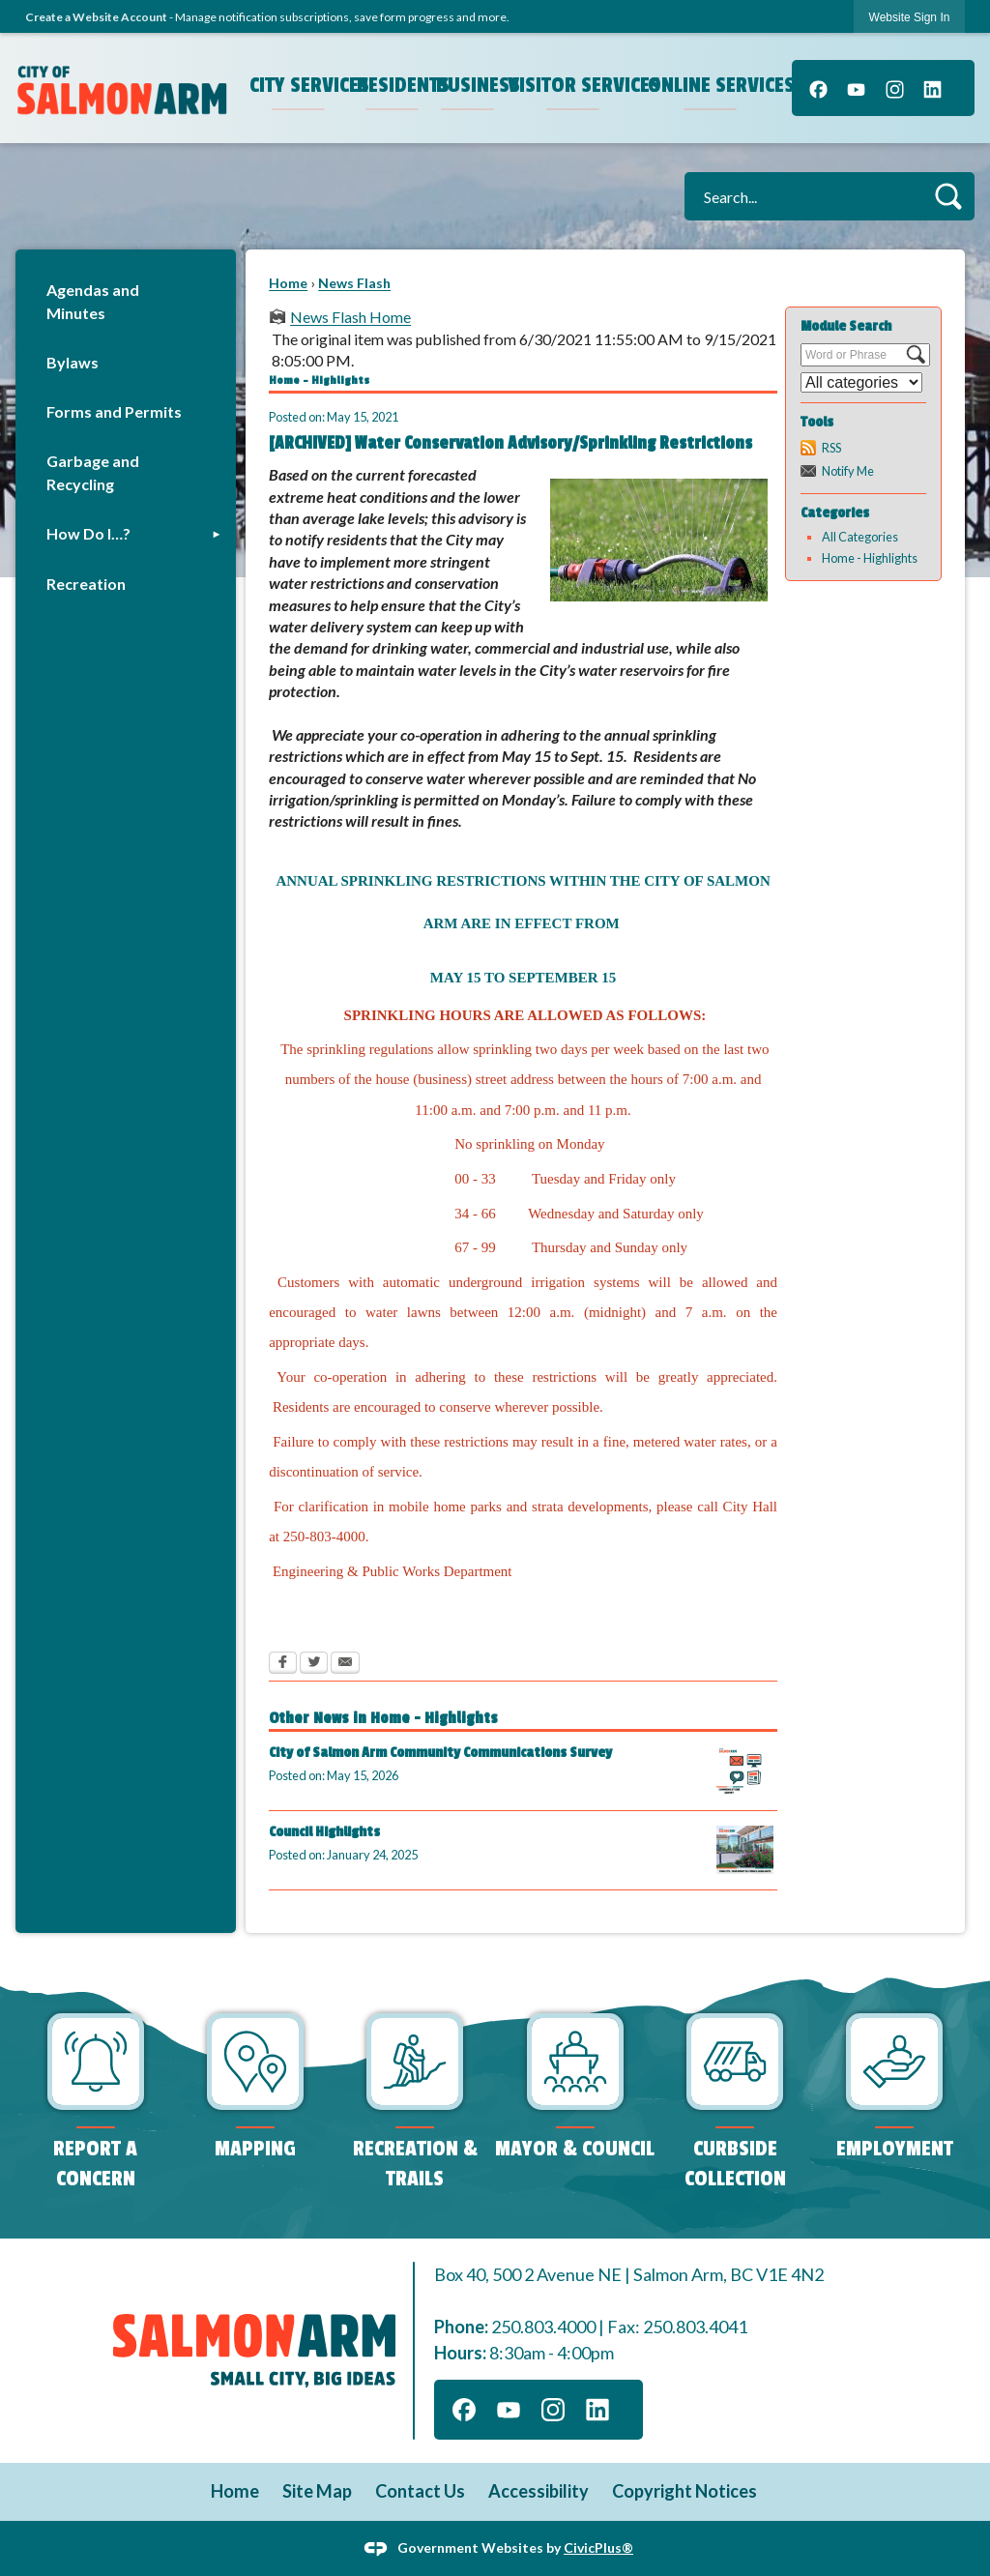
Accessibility (538, 2491)
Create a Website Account (96, 17)
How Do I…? (88, 533)
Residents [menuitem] (394, 85)
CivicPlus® (598, 2546)
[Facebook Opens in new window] (283, 1664)
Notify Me (848, 471)
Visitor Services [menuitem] (575, 85)
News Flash (354, 283)
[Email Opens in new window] (345, 1664)
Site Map (317, 2491)
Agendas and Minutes (92, 301)
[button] (948, 195)
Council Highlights (324, 1832)
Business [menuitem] (469, 85)
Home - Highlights (869, 558)
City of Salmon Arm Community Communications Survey (440, 1752)
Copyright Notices (684, 2491)
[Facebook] (818, 88)
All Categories (860, 536)
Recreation (86, 583)
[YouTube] (856, 88)
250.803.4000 (543, 2326)
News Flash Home (350, 316)
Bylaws (72, 362)
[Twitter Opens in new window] (314, 1664)
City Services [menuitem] (300, 85)
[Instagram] (895, 88)
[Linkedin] (932, 88)
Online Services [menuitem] (712, 85)
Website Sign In (909, 17)
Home (288, 283)
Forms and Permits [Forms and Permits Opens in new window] (114, 411)
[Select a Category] (861, 382)
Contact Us (420, 2491)
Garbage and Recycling (92, 472)
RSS (831, 447)
